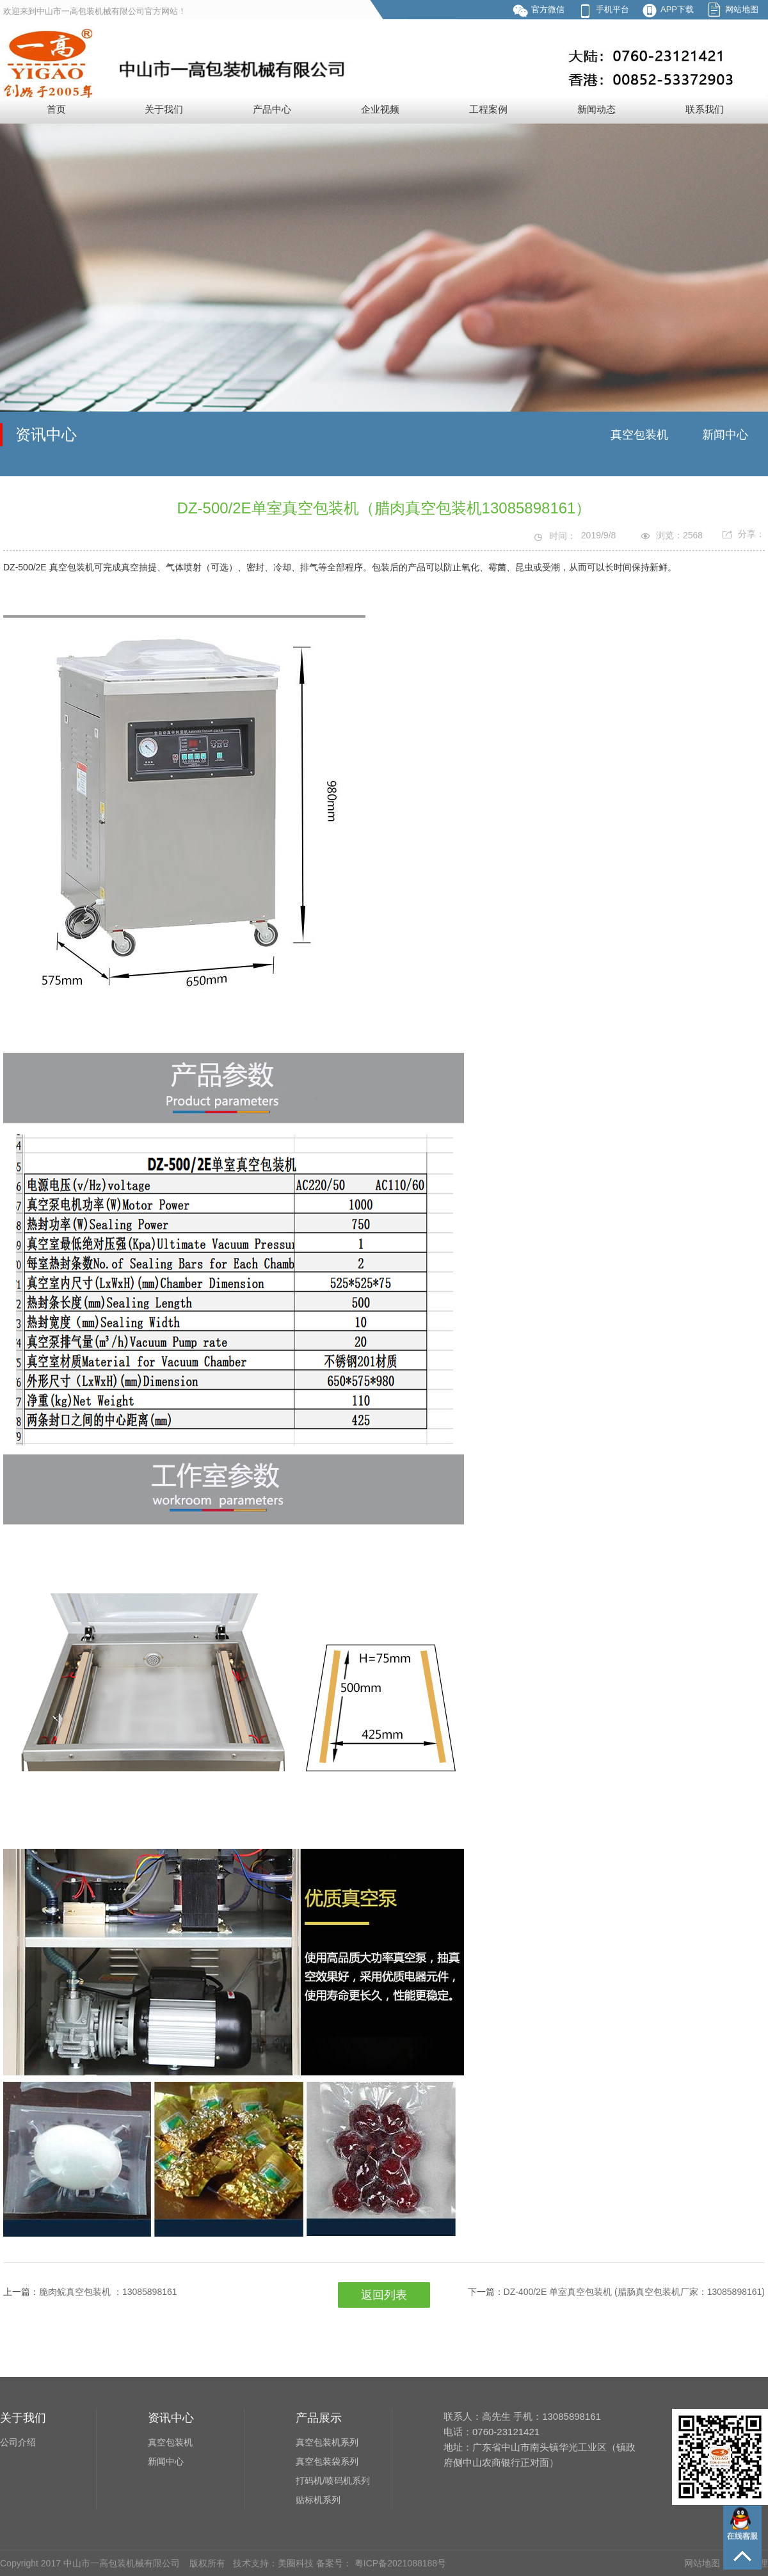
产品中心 (272, 109)
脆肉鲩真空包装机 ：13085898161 (108, 2292)
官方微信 (547, 9)
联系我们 (704, 109)
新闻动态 (596, 109)
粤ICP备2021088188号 (399, 2563)
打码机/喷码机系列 (333, 2480)
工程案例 (488, 109)
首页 (56, 109)
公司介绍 (18, 2442)
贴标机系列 (318, 2500)
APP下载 (677, 9)
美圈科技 (296, 2563)
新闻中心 (725, 434)
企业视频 (380, 109)
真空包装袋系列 (327, 2461)
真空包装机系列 (327, 2442)
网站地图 (741, 9)
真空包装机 (639, 434)
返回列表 (384, 2295)
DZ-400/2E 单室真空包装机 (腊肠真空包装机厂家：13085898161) (634, 2292)
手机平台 (612, 9)
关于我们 (164, 109)
